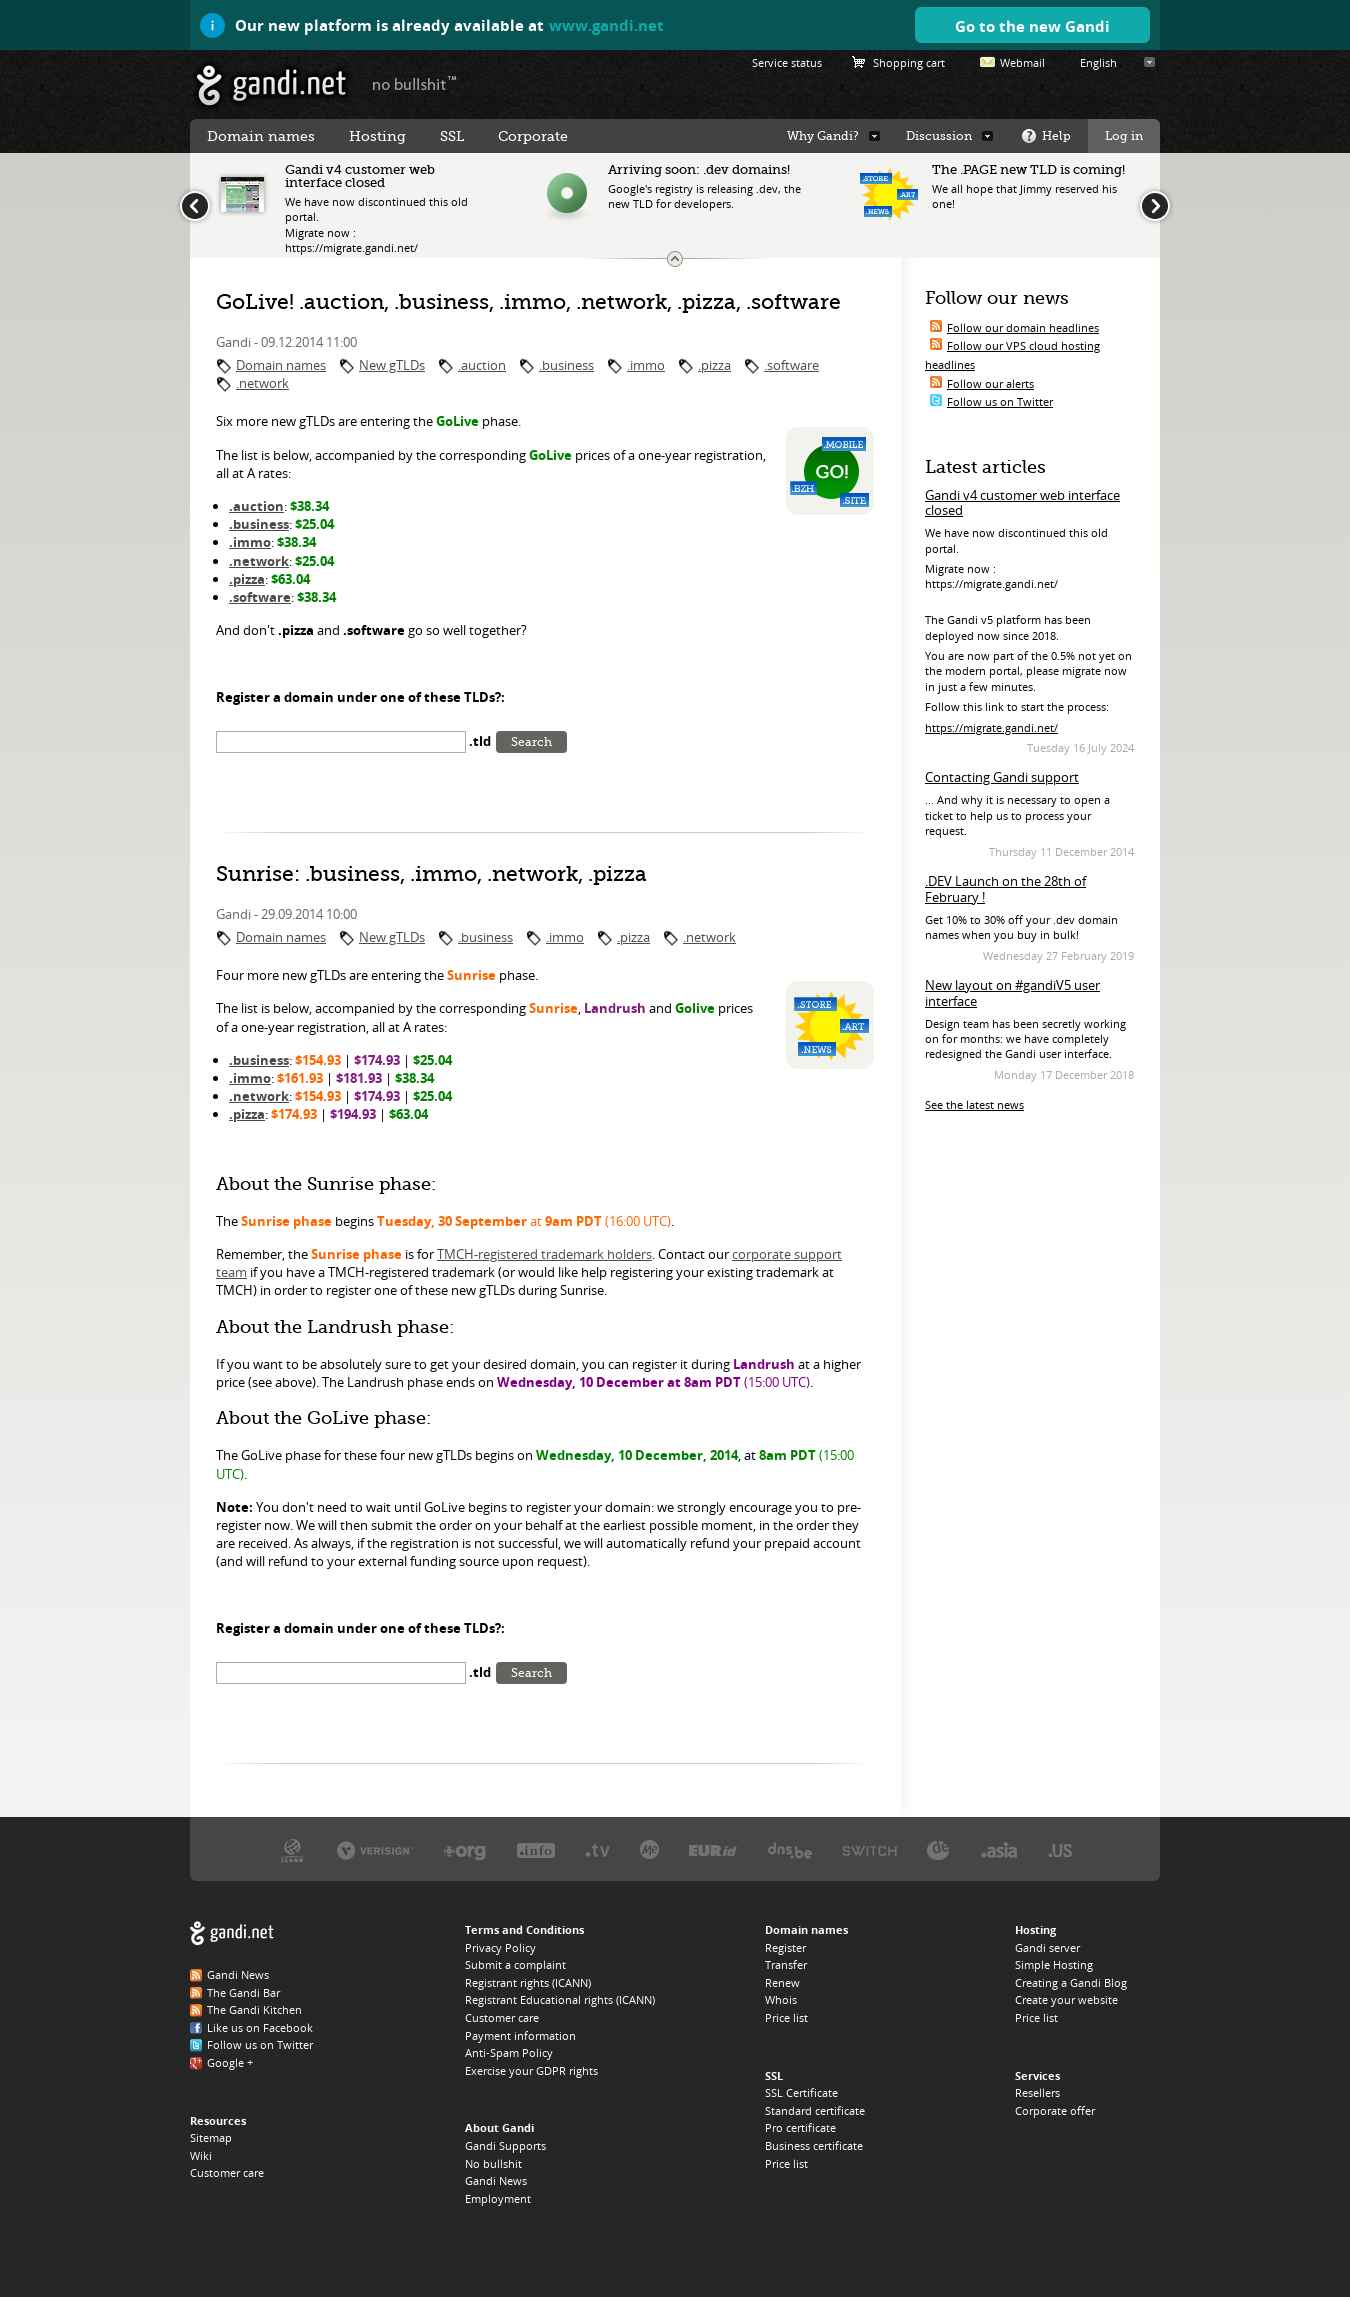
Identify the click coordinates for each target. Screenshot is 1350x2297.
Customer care (227, 2172)
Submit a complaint (515, 1964)
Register (785, 1947)
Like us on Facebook (260, 2027)
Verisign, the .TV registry (597, 1849)
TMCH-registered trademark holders (544, 1254)
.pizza (714, 365)
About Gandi (499, 2127)
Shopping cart (909, 62)
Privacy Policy (500, 1947)
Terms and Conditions (524, 1929)
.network (262, 383)
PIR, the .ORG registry (465, 1849)
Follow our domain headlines (1023, 327)
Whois (781, 1999)
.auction (482, 365)
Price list (786, 2017)
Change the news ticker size (675, 259)
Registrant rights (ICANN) (528, 1982)
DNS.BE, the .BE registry (790, 1849)
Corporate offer (1055, 2110)
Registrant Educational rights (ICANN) (560, 1999)
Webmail (1022, 62)
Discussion (939, 136)
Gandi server (1047, 1947)
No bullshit (493, 2163)
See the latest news (974, 1104)
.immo (646, 365)
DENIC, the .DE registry (938, 1849)
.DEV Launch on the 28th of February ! (1005, 889)
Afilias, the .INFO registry (536, 1849)
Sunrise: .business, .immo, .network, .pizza (431, 874)
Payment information (520, 2035)
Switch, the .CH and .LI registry (870, 1849)
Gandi (271, 85)
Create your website (1066, 1999)
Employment (498, 2198)
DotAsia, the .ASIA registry (999, 1849)
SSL (452, 136)
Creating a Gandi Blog (1071, 1982)
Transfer (786, 1964)
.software (791, 365)
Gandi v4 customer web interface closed (1022, 503)
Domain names (281, 365)
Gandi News (238, 1974)
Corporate (533, 136)
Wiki (201, 2155)
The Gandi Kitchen (254, 2009)
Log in (1124, 136)
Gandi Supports (505, 2145)
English (1098, 62)
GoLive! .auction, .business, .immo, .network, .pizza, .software (528, 302)
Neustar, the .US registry (1060, 1849)
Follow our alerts (990, 383)
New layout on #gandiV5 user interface (1012, 993)
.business (566, 365)
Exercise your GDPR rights (531, 2070)
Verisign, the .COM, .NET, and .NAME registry (375, 1849)
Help (1056, 136)
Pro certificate (800, 2127)
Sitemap (211, 2137)
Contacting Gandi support (1002, 777)
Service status (787, 62)
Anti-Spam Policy (509, 2052)
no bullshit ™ (415, 83)
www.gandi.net (606, 25)
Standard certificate (815, 2110)
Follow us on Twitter (1000, 401)
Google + (230, 2062)
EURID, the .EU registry (713, 1849)
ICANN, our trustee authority (292, 1849)
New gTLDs (392, 365)
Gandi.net (232, 1933)
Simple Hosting (1054, 1964)
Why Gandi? (823, 136)
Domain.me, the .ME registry (649, 1849)
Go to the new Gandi (1032, 26)
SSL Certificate (801, 2092)
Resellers (1037, 2092)
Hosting (377, 136)
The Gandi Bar (243, 1992)
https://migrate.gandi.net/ (991, 727)
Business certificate (814, 2145)
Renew (782, 1982)
